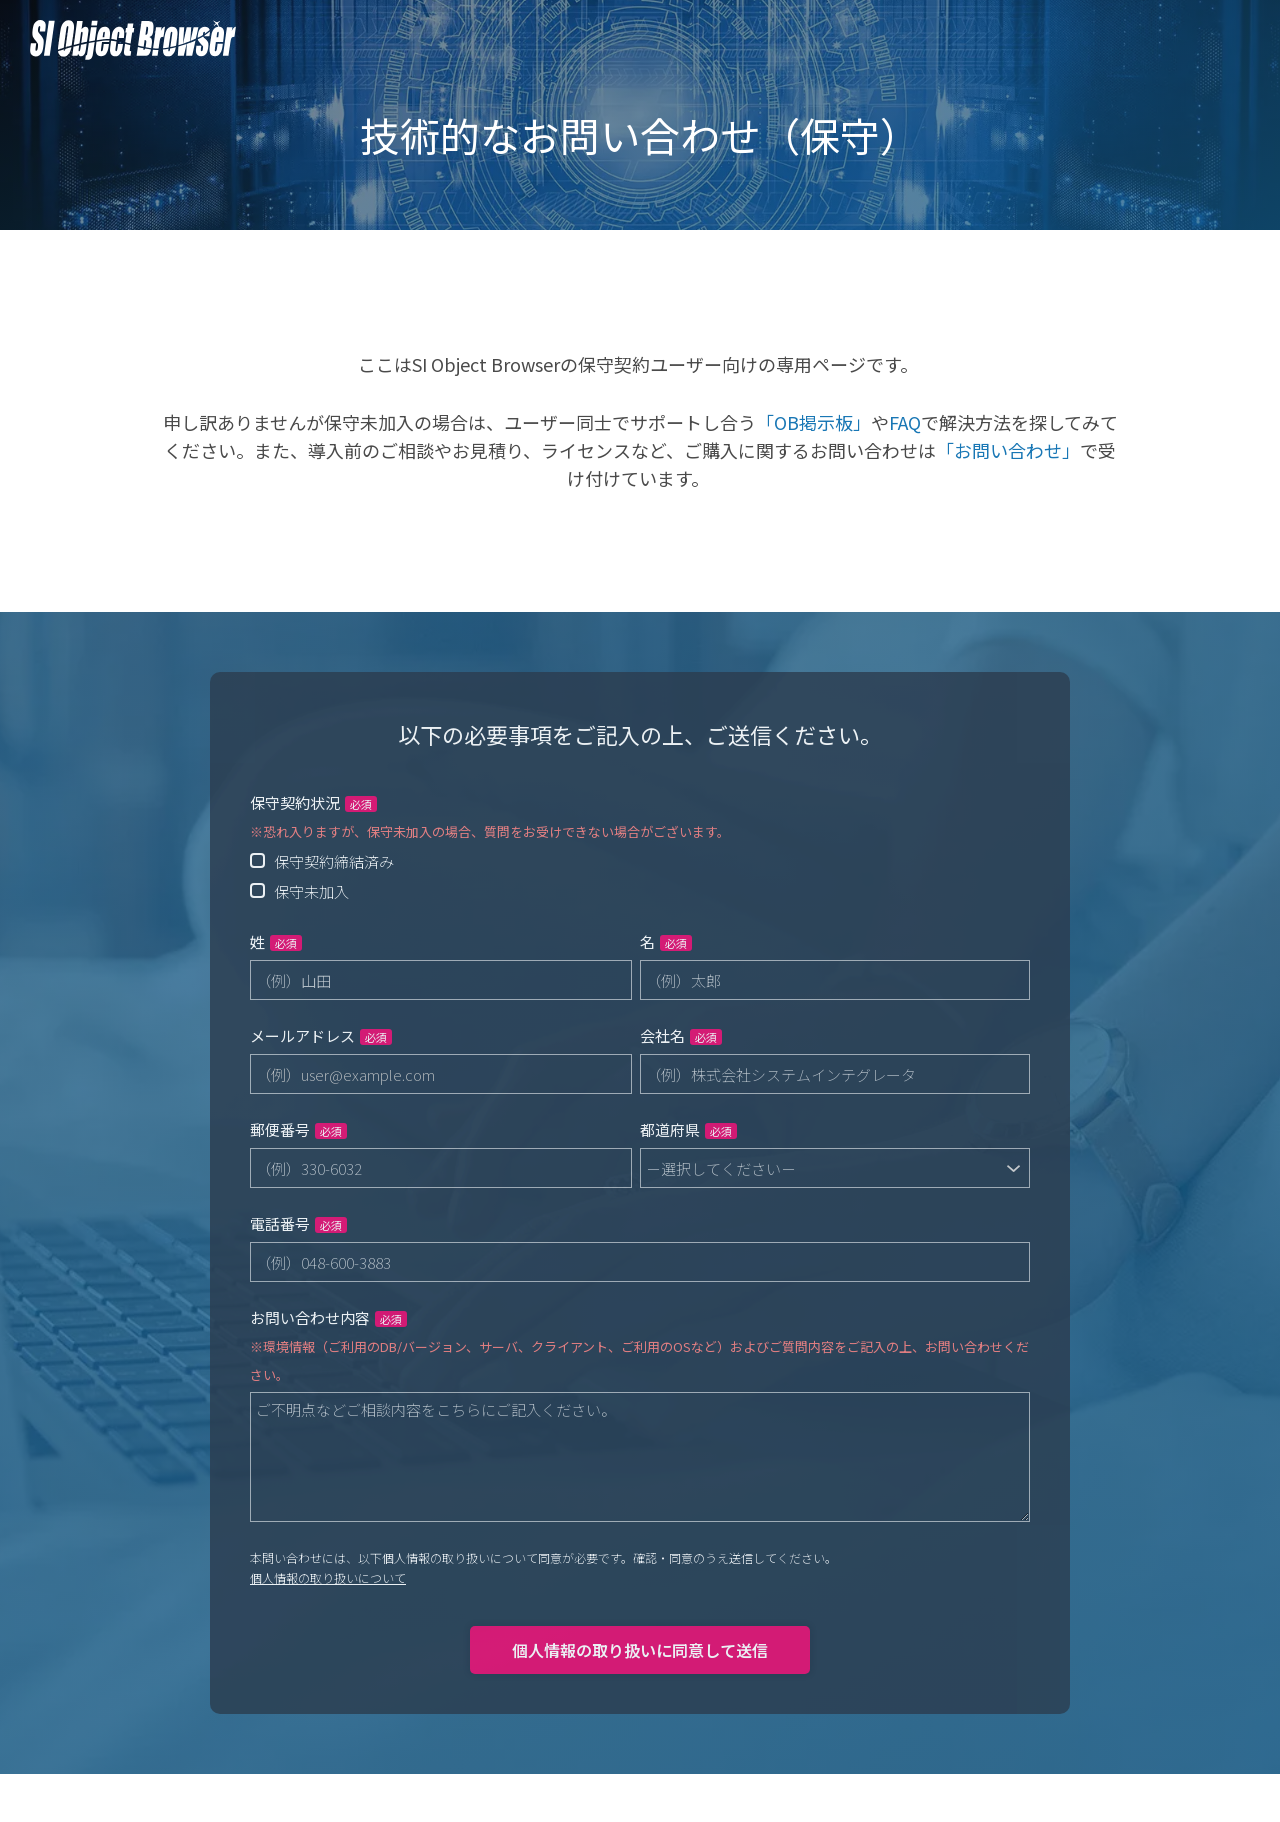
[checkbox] (640, 876)
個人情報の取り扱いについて (328, 1577)
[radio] (640, 861)
